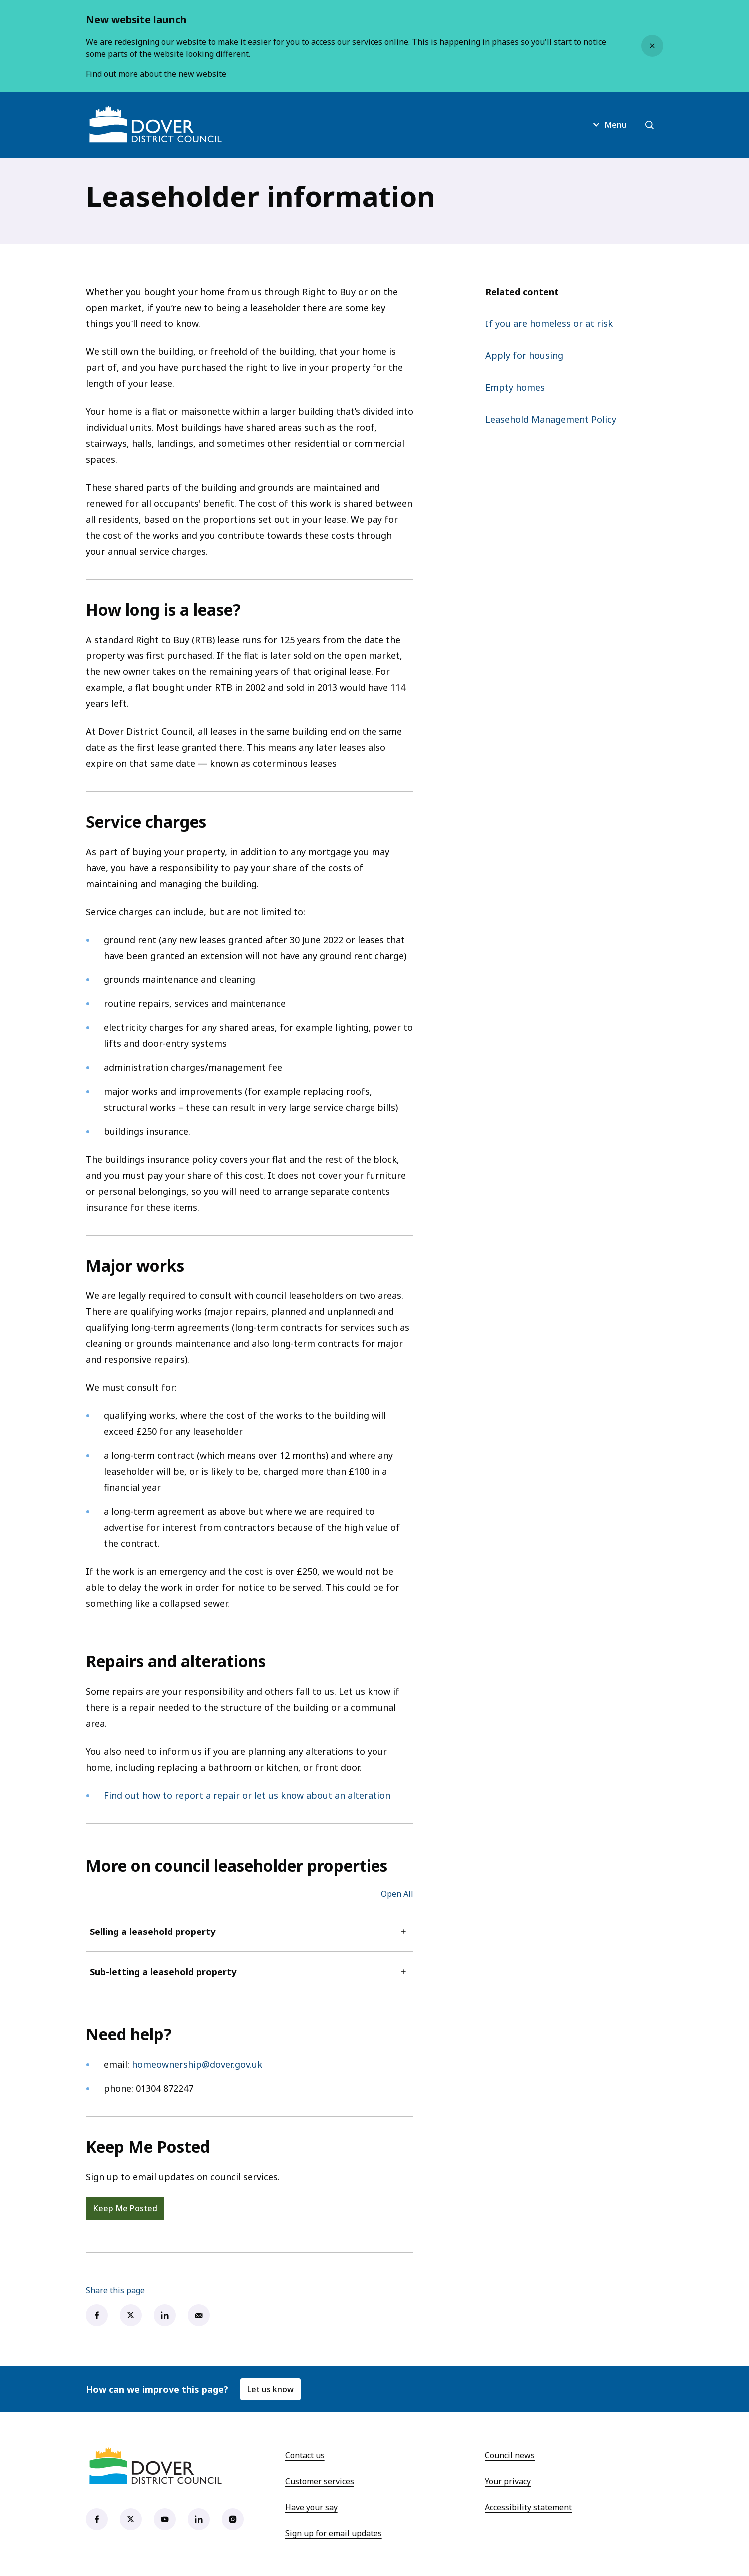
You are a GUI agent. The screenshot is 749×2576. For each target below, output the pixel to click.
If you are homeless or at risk (549, 323)
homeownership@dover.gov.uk (197, 2064)
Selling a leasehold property (249, 1931)
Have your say (311, 2507)
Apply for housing (524, 355)
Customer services (319, 2481)
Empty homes (515, 387)
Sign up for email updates (333, 2533)
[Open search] (649, 125)
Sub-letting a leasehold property (249, 1972)
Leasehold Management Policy (550, 419)
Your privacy (508, 2481)
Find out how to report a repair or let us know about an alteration (247, 1795)
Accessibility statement (528, 2507)
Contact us (305, 2455)
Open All (397, 1893)
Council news (510, 2455)
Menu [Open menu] (608, 125)
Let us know (270, 2389)
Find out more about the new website (156, 73)
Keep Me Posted (125, 2208)
